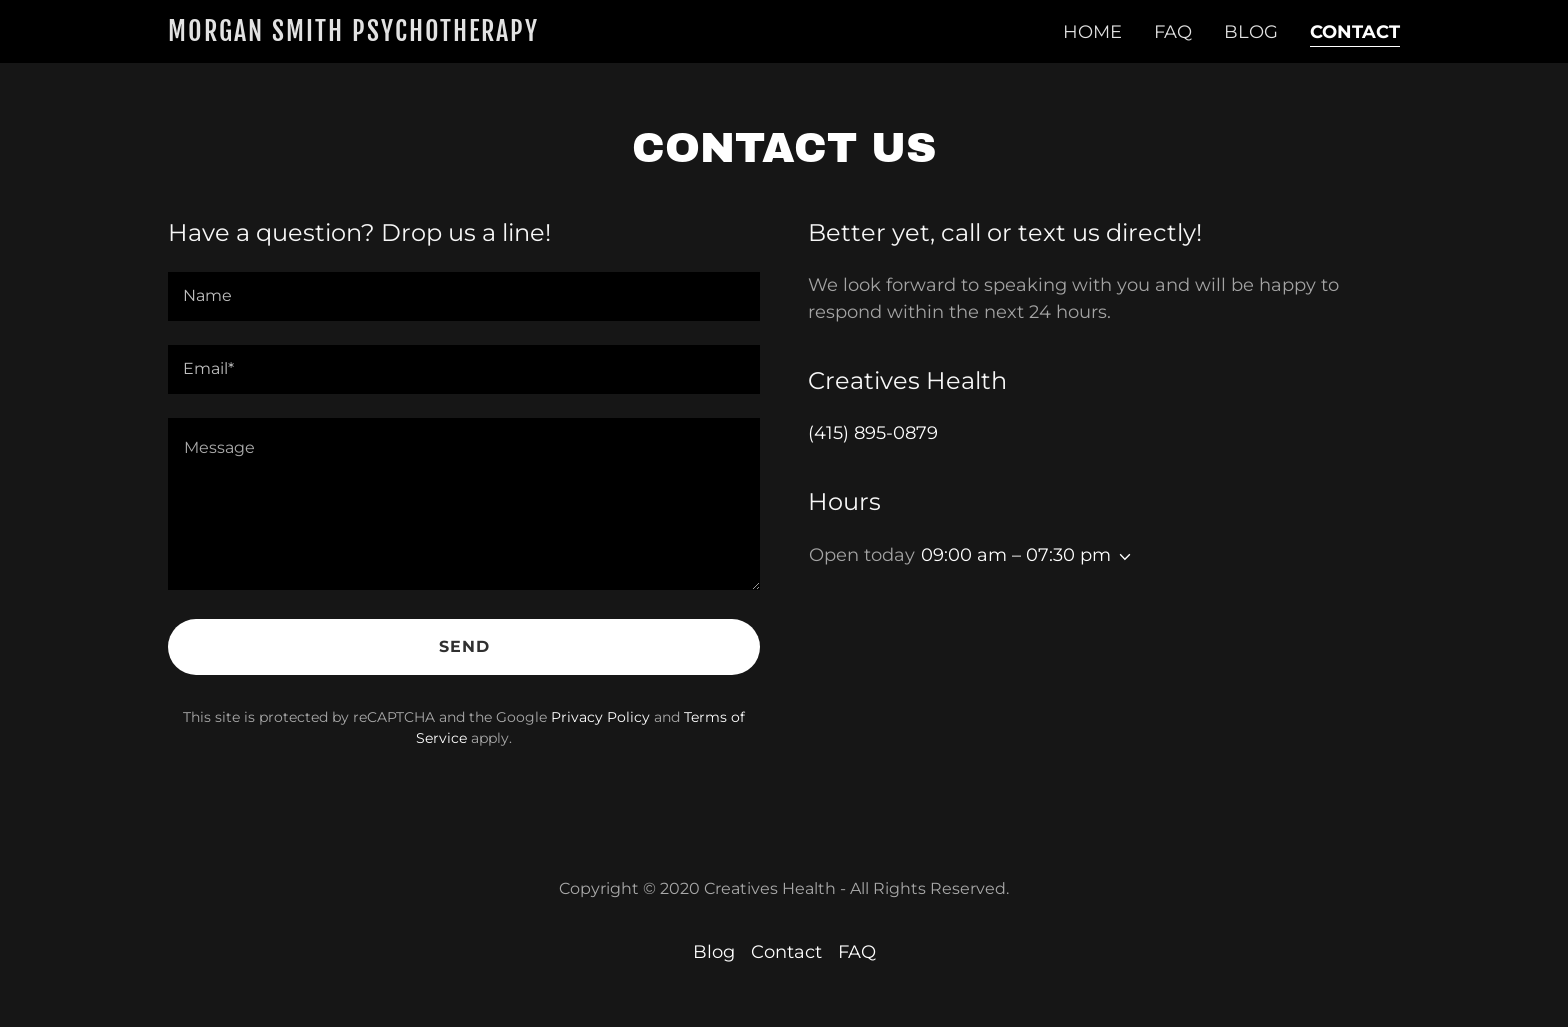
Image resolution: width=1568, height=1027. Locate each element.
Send (464, 646)
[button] (1121, 557)
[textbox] (464, 296)
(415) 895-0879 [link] (873, 433)
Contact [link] (1355, 32)
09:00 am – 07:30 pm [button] (1016, 555)
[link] (355, 35)
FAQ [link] (1173, 32)
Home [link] (1092, 32)
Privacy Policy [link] (600, 717)
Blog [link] (1251, 32)
